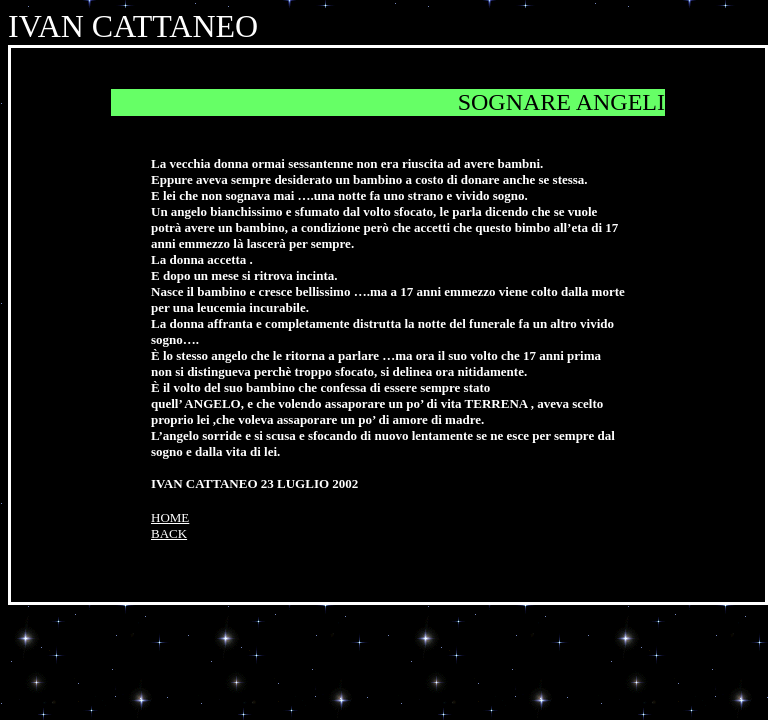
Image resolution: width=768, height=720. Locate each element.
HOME (170, 517)
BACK (169, 533)
